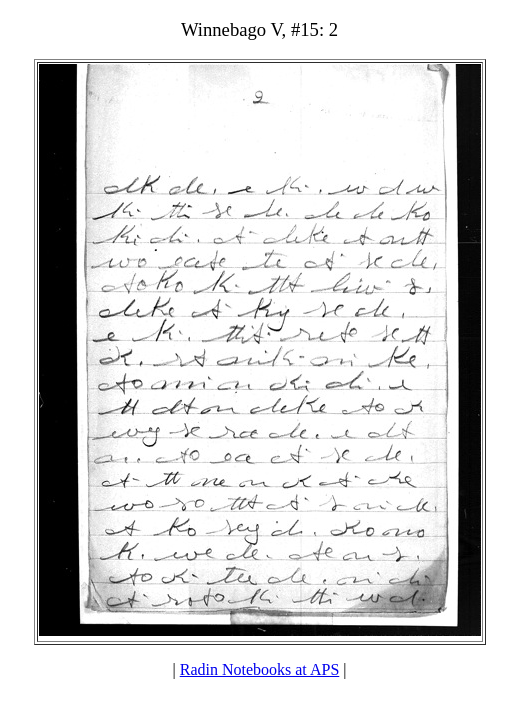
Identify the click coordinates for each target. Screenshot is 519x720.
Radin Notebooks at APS (260, 669)
